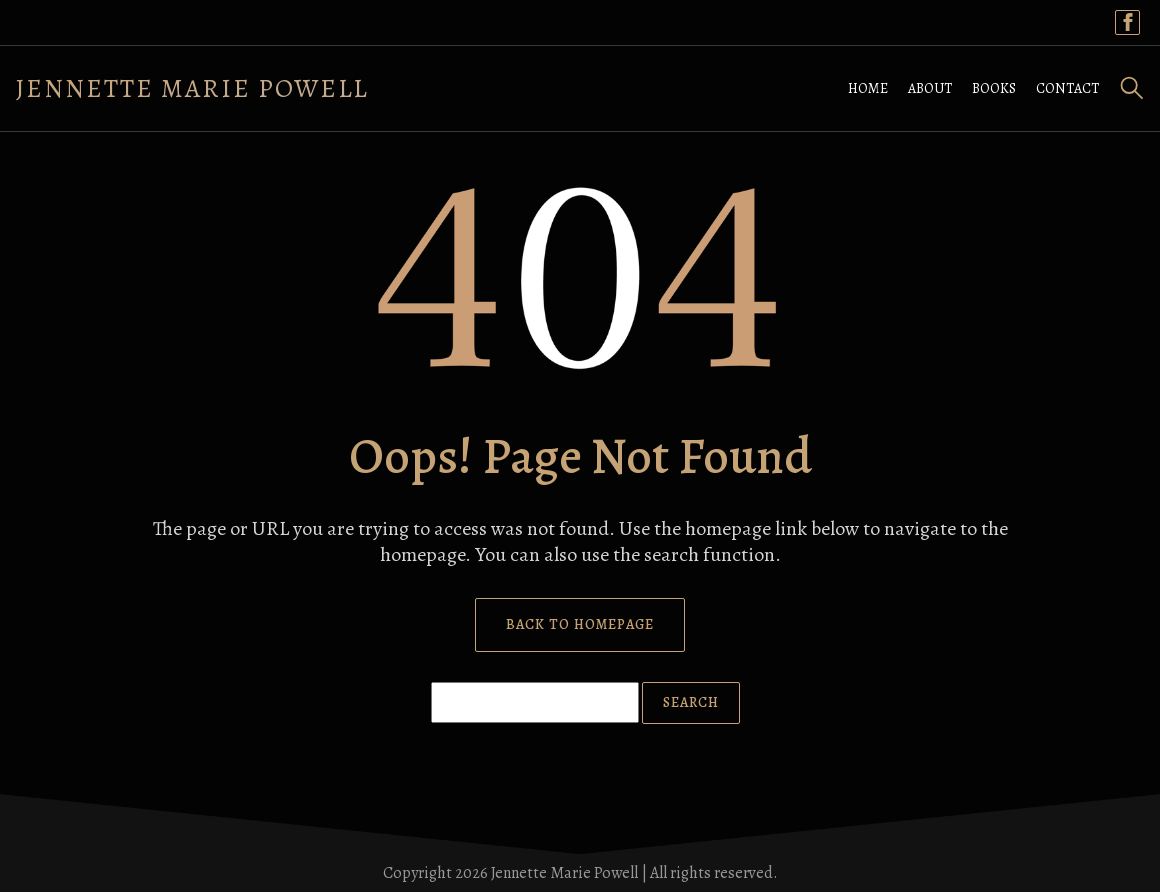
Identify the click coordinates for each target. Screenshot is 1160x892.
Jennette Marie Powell (192, 88)
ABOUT (930, 88)
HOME (868, 88)
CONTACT (1067, 88)
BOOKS (994, 88)
